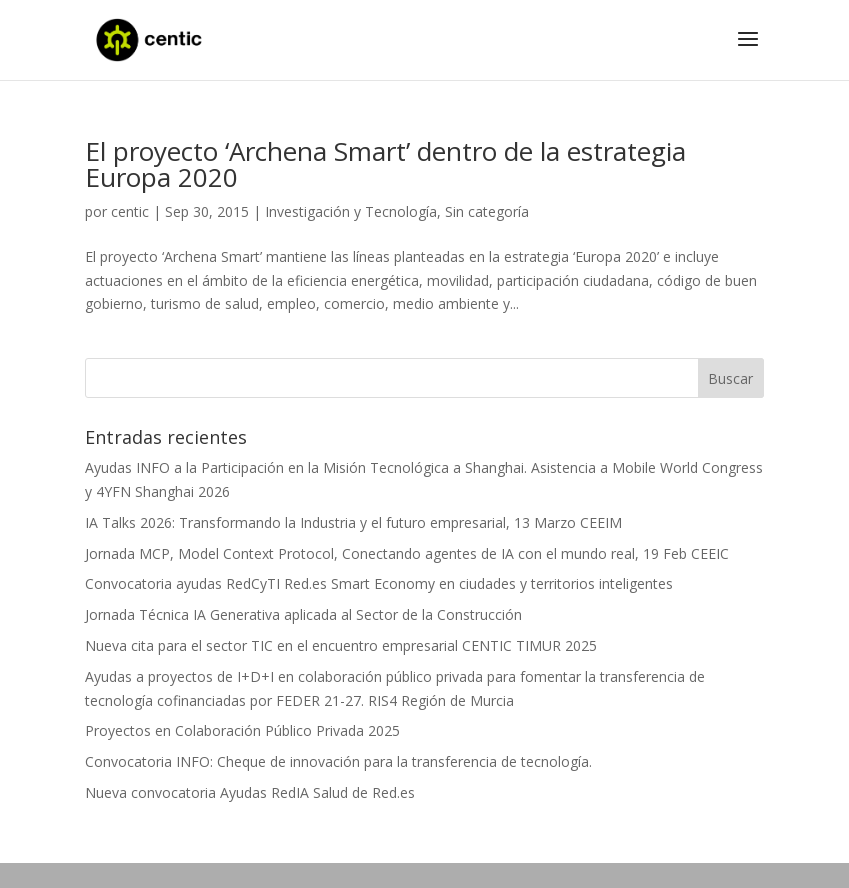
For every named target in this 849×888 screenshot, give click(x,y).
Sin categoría (487, 211)
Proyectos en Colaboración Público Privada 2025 (242, 730)
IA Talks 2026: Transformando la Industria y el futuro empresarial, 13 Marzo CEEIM (353, 522)
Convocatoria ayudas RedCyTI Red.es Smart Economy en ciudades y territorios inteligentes (379, 583)
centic (130, 211)
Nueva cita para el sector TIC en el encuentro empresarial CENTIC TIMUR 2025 (341, 645)
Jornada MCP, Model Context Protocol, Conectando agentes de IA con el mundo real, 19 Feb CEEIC (407, 553)
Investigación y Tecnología (351, 211)
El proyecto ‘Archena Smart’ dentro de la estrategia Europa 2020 (385, 164)
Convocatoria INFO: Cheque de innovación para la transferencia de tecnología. (338, 761)
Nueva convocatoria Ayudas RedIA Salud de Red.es (250, 792)
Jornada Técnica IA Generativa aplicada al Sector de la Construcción (303, 614)
